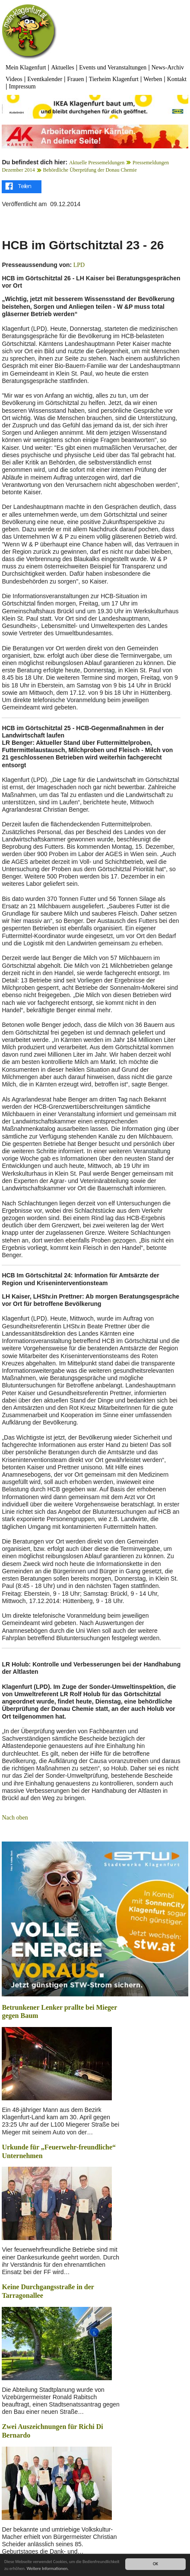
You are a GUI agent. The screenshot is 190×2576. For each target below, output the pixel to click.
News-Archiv (168, 67)
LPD (78, 265)
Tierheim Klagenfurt (114, 79)
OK (155, 2564)
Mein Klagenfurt (26, 67)
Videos (14, 79)
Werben (152, 79)
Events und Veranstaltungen (112, 67)
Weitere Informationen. (48, 2568)
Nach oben (15, 1817)
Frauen (75, 79)
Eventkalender (44, 79)
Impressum (22, 86)
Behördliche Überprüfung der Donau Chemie (89, 170)
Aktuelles (62, 67)
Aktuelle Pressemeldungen (96, 163)
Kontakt (177, 79)
